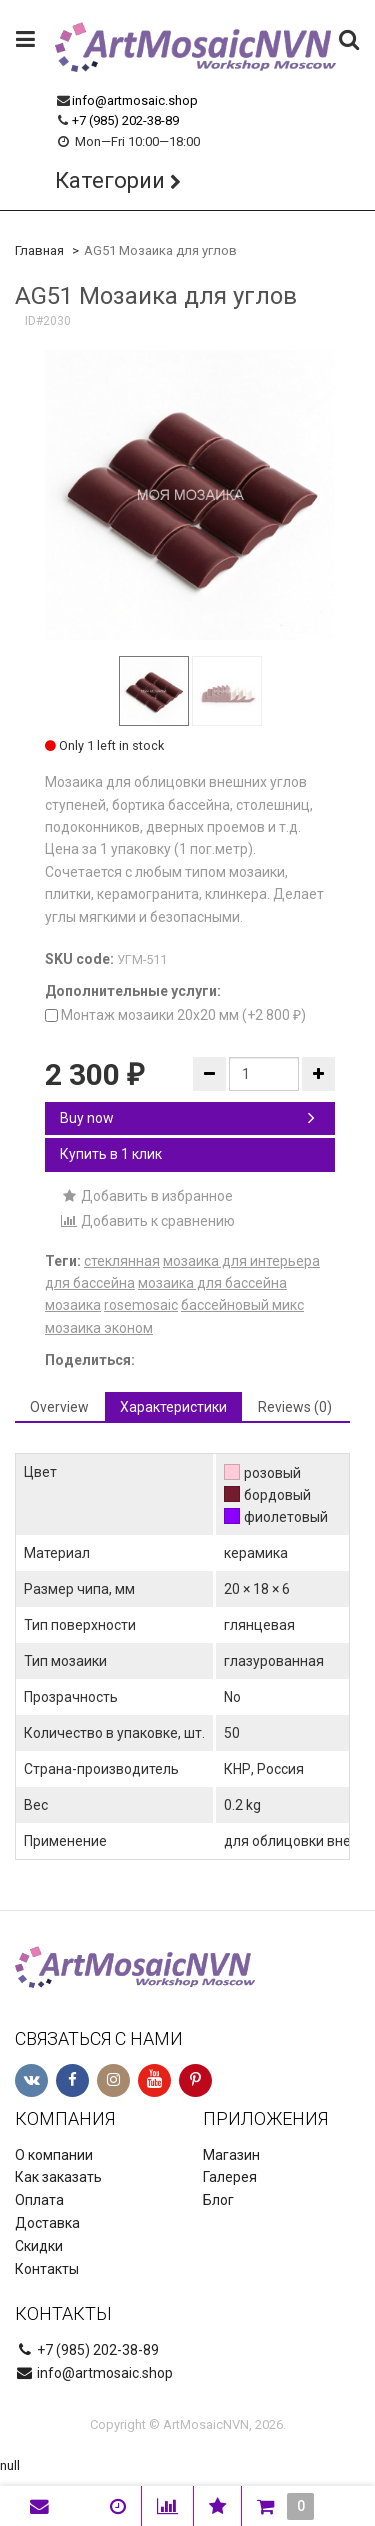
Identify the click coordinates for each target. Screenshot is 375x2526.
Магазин (231, 2155)
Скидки (39, 2246)
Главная (39, 250)
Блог (218, 2200)
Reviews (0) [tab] (295, 1407)
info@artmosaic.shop (135, 100)
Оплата (39, 2200)
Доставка (47, 2223)
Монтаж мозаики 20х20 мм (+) (175, 1015)
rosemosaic (141, 1305)
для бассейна (90, 1283)
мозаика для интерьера (241, 1261)
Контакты (47, 2269)
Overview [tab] (59, 1407)
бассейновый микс (242, 1305)
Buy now (187, 1118)
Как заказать (58, 2177)
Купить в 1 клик (111, 1154)
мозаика (73, 1305)
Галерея (230, 2177)
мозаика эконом (99, 1328)
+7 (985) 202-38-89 (125, 120)
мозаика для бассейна (212, 1283)
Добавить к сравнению (147, 1221)
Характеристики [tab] (173, 1407)
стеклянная (122, 1261)
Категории (110, 180)
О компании (54, 2155)
